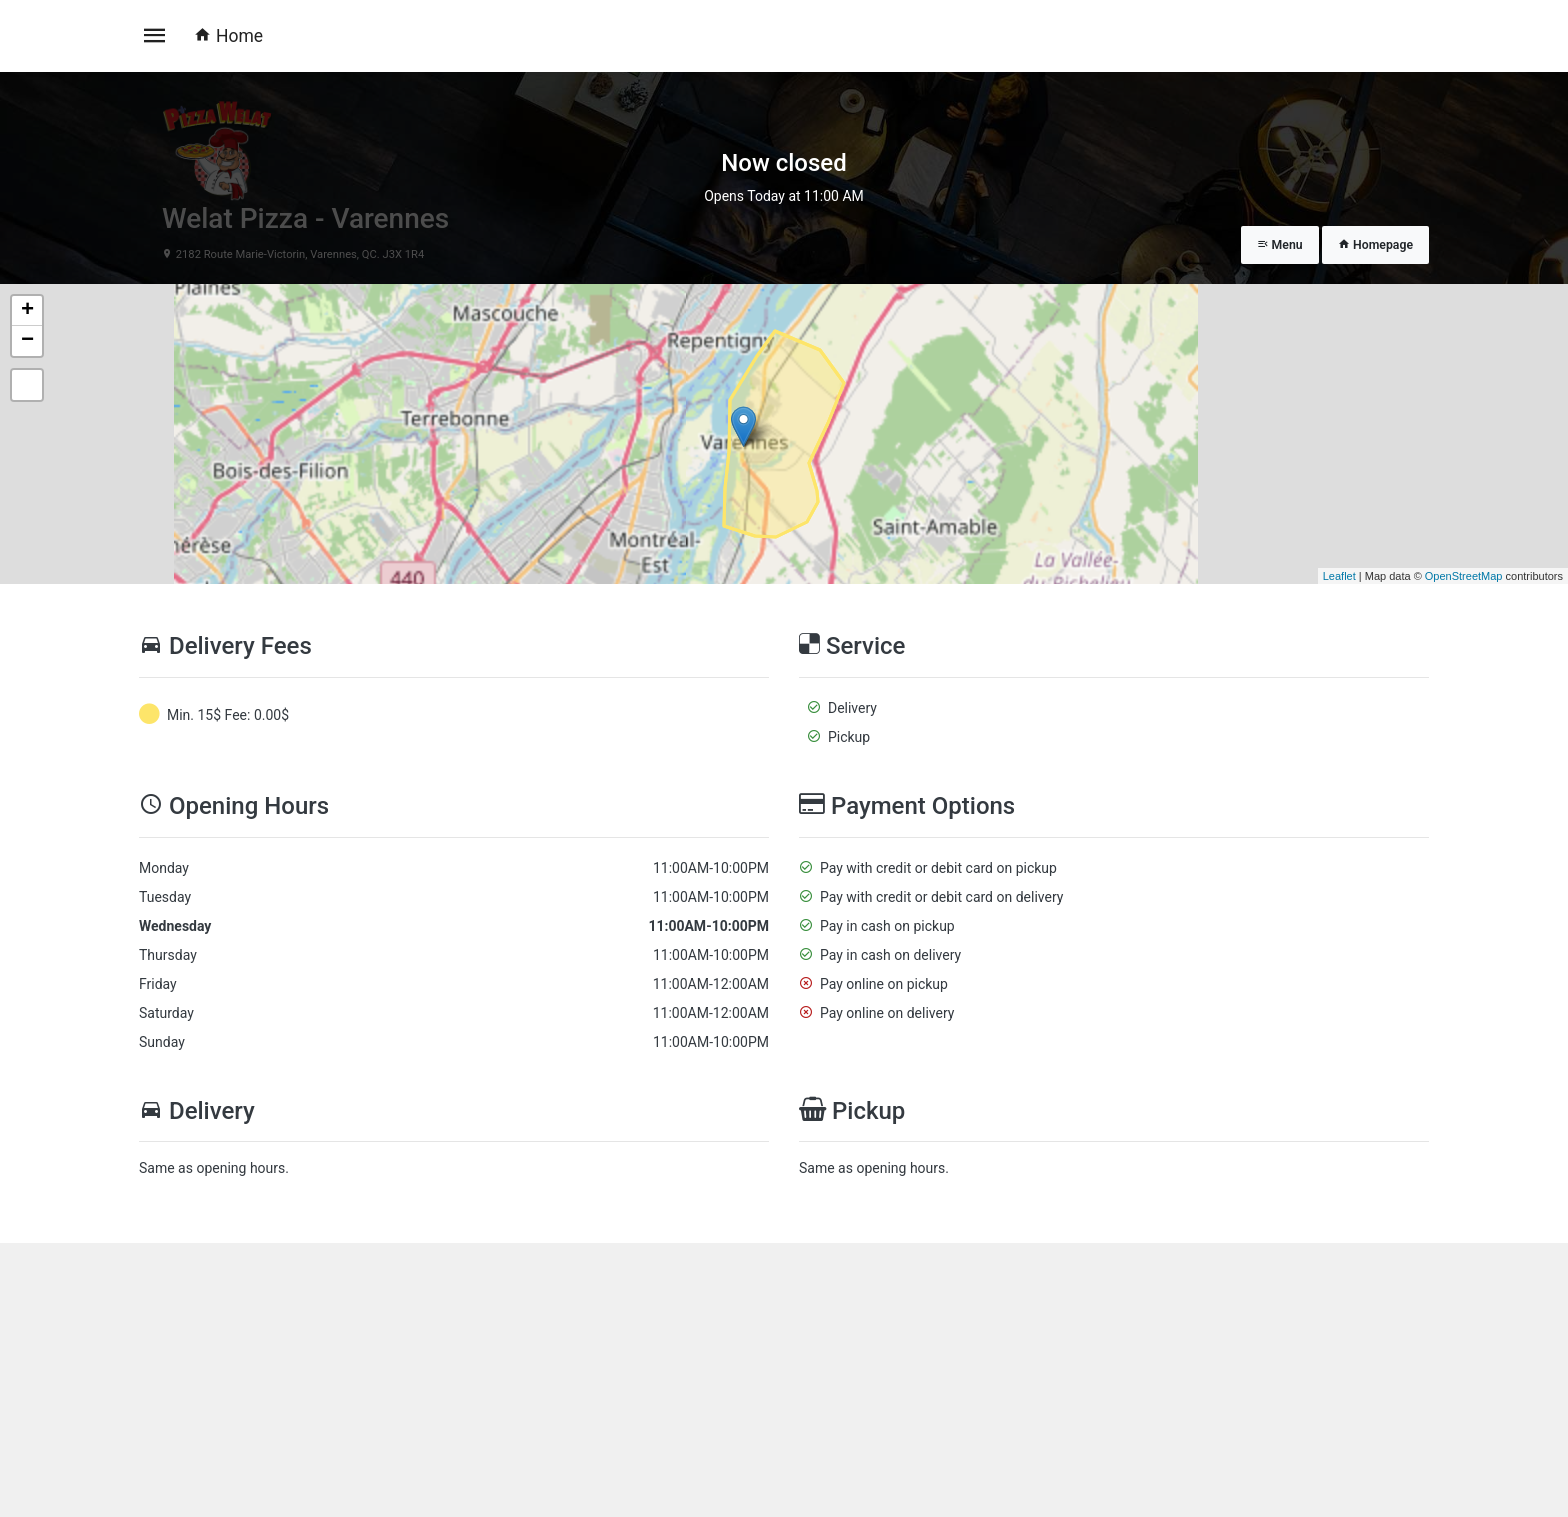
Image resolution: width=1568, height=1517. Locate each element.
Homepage (1375, 245)
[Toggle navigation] (155, 36)
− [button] (27, 341)
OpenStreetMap (1464, 576)
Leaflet (1339, 576)
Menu (1280, 245)
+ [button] (27, 311)
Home (228, 36)
